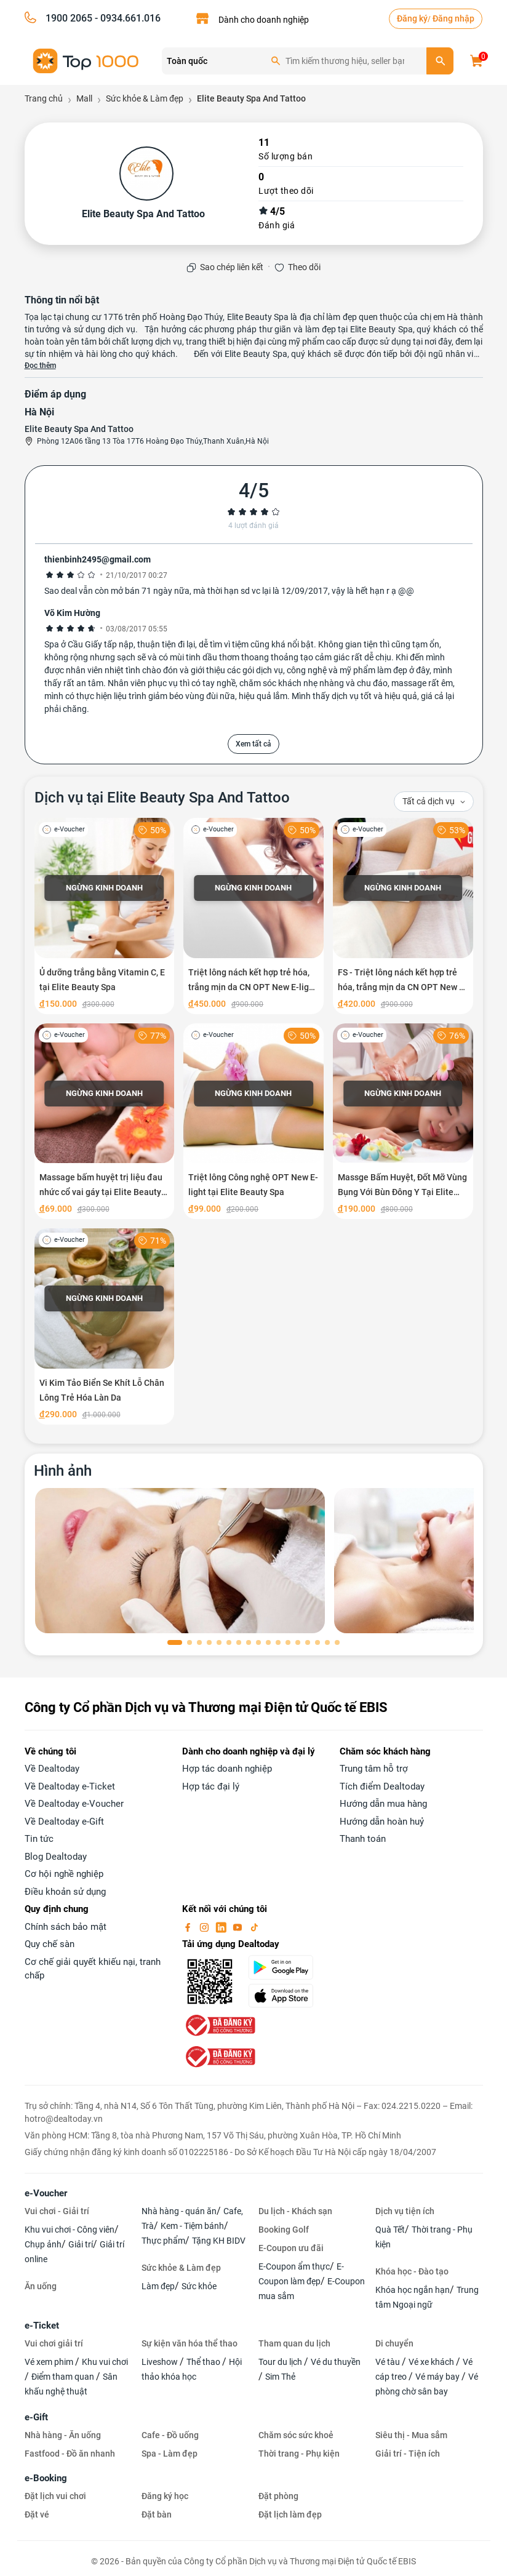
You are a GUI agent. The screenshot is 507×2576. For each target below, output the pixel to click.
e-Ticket (42, 2325)
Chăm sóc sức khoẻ (295, 2435)
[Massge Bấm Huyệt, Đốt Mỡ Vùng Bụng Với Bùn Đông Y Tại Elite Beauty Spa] (403, 1121)
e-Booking (46, 2478)
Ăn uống (41, 2286)
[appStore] (286, 1996)
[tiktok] (254, 1926)
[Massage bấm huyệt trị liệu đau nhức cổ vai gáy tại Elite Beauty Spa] (104, 1121)
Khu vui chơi (105, 2362)
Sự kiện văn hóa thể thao (190, 2343)
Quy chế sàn (49, 1944)
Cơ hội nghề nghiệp (64, 1873)
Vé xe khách (432, 2362)
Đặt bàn (157, 2514)
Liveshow (161, 2362)
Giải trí (80, 2244)
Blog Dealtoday (56, 1856)
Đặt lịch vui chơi (55, 2496)
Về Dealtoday (52, 1768)
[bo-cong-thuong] (219, 2024)
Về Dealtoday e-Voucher (74, 1803)
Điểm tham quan (63, 2377)
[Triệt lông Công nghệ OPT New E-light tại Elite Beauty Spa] (253, 1121)
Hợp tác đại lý (210, 1786)
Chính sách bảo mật (65, 1926)
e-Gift (36, 2417)
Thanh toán (363, 1838)
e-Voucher (46, 2193)
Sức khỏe (199, 2286)
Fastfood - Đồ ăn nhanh (70, 2453)
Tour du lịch (281, 2362)
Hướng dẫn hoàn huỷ (382, 1821)
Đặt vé (37, 2514)
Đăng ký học (165, 2496)
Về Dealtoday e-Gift (64, 1821)
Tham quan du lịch (294, 2343)
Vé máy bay (438, 2377)
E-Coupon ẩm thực (294, 2266)
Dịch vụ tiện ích (404, 2211)
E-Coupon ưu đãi (291, 2248)
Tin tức (39, 1838)
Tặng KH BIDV (219, 2241)
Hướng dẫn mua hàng (383, 1803)
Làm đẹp (158, 2286)
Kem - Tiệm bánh (192, 2226)
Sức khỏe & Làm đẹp (181, 2268)
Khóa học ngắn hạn (412, 2290)
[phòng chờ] (180, 1560)
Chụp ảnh (43, 2244)
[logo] (86, 60)
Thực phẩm (163, 2241)
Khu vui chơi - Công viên (69, 2229)
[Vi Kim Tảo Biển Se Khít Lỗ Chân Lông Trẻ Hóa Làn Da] (104, 1326)
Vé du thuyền (336, 2362)
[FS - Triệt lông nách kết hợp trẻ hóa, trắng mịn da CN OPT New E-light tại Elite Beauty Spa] (403, 916)
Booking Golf (283, 2229)
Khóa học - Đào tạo (412, 2271)
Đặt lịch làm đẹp (290, 2514)
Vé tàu (388, 2362)
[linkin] (222, 1926)
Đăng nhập (453, 18)
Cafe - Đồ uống (170, 2435)
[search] (439, 60)
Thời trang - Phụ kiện (299, 2453)
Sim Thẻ (280, 2377)
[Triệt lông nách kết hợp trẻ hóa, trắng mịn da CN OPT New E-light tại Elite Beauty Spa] (253, 916)
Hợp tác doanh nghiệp (227, 1768)
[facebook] (189, 1926)
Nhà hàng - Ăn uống (63, 2435)
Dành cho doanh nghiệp (263, 20)
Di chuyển (394, 2343)
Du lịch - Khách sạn (295, 2211)
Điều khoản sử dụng (65, 1891)
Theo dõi (304, 267)
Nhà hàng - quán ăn (179, 2211)
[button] (174, 1642)
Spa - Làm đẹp (170, 2453)
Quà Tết (390, 2229)
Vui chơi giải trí (54, 2343)
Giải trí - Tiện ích (407, 2453)
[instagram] (205, 1926)
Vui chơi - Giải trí (57, 2211)
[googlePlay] (286, 1967)
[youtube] (239, 1926)
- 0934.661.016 (126, 18)
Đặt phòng (278, 2496)
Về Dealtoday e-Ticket (70, 1786)
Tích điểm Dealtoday (382, 1786)
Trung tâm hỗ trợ (374, 1768)
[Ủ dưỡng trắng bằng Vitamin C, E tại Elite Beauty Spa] (104, 916)
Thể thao (204, 2362)
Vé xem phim (50, 2362)
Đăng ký (412, 18)
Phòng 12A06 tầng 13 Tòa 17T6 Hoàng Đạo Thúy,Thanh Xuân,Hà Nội (153, 441)
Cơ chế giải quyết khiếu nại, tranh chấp (93, 1969)
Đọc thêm (40, 365)
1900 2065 (69, 18)
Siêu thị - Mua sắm (411, 2435)
